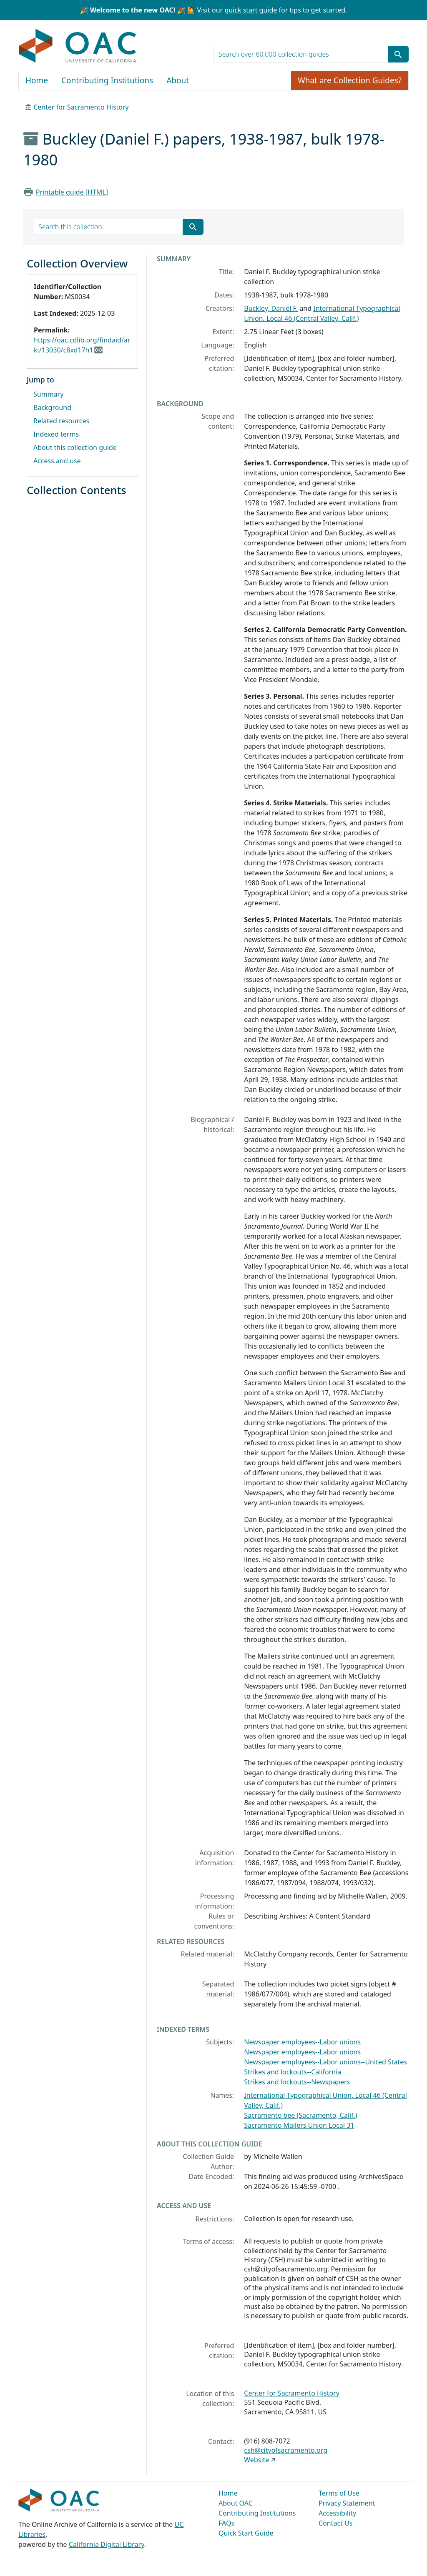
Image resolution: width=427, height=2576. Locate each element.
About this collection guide (75, 447)
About (177, 80)
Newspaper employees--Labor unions (302, 2041)
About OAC (236, 2503)
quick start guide (250, 10)
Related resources (61, 420)
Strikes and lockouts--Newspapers (297, 2081)
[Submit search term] (398, 54)
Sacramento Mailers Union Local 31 (299, 2125)
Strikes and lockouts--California (292, 2071)
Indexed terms (56, 434)
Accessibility (337, 2513)
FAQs (226, 2523)
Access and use (57, 460)
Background (52, 407)
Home (36, 80)
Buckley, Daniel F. (271, 308)
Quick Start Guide (246, 2533)
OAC (77, 46)
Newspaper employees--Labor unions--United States (325, 2061)
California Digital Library (106, 2544)
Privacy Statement (347, 2503)
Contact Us (335, 2523)
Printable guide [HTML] (72, 192)
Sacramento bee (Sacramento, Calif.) (300, 2115)
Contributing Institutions (107, 80)
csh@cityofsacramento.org (285, 2450)
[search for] (300, 54)
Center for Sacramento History (81, 107)
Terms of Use (339, 2493)
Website (256, 2459)
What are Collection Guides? (350, 80)
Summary (48, 394)
